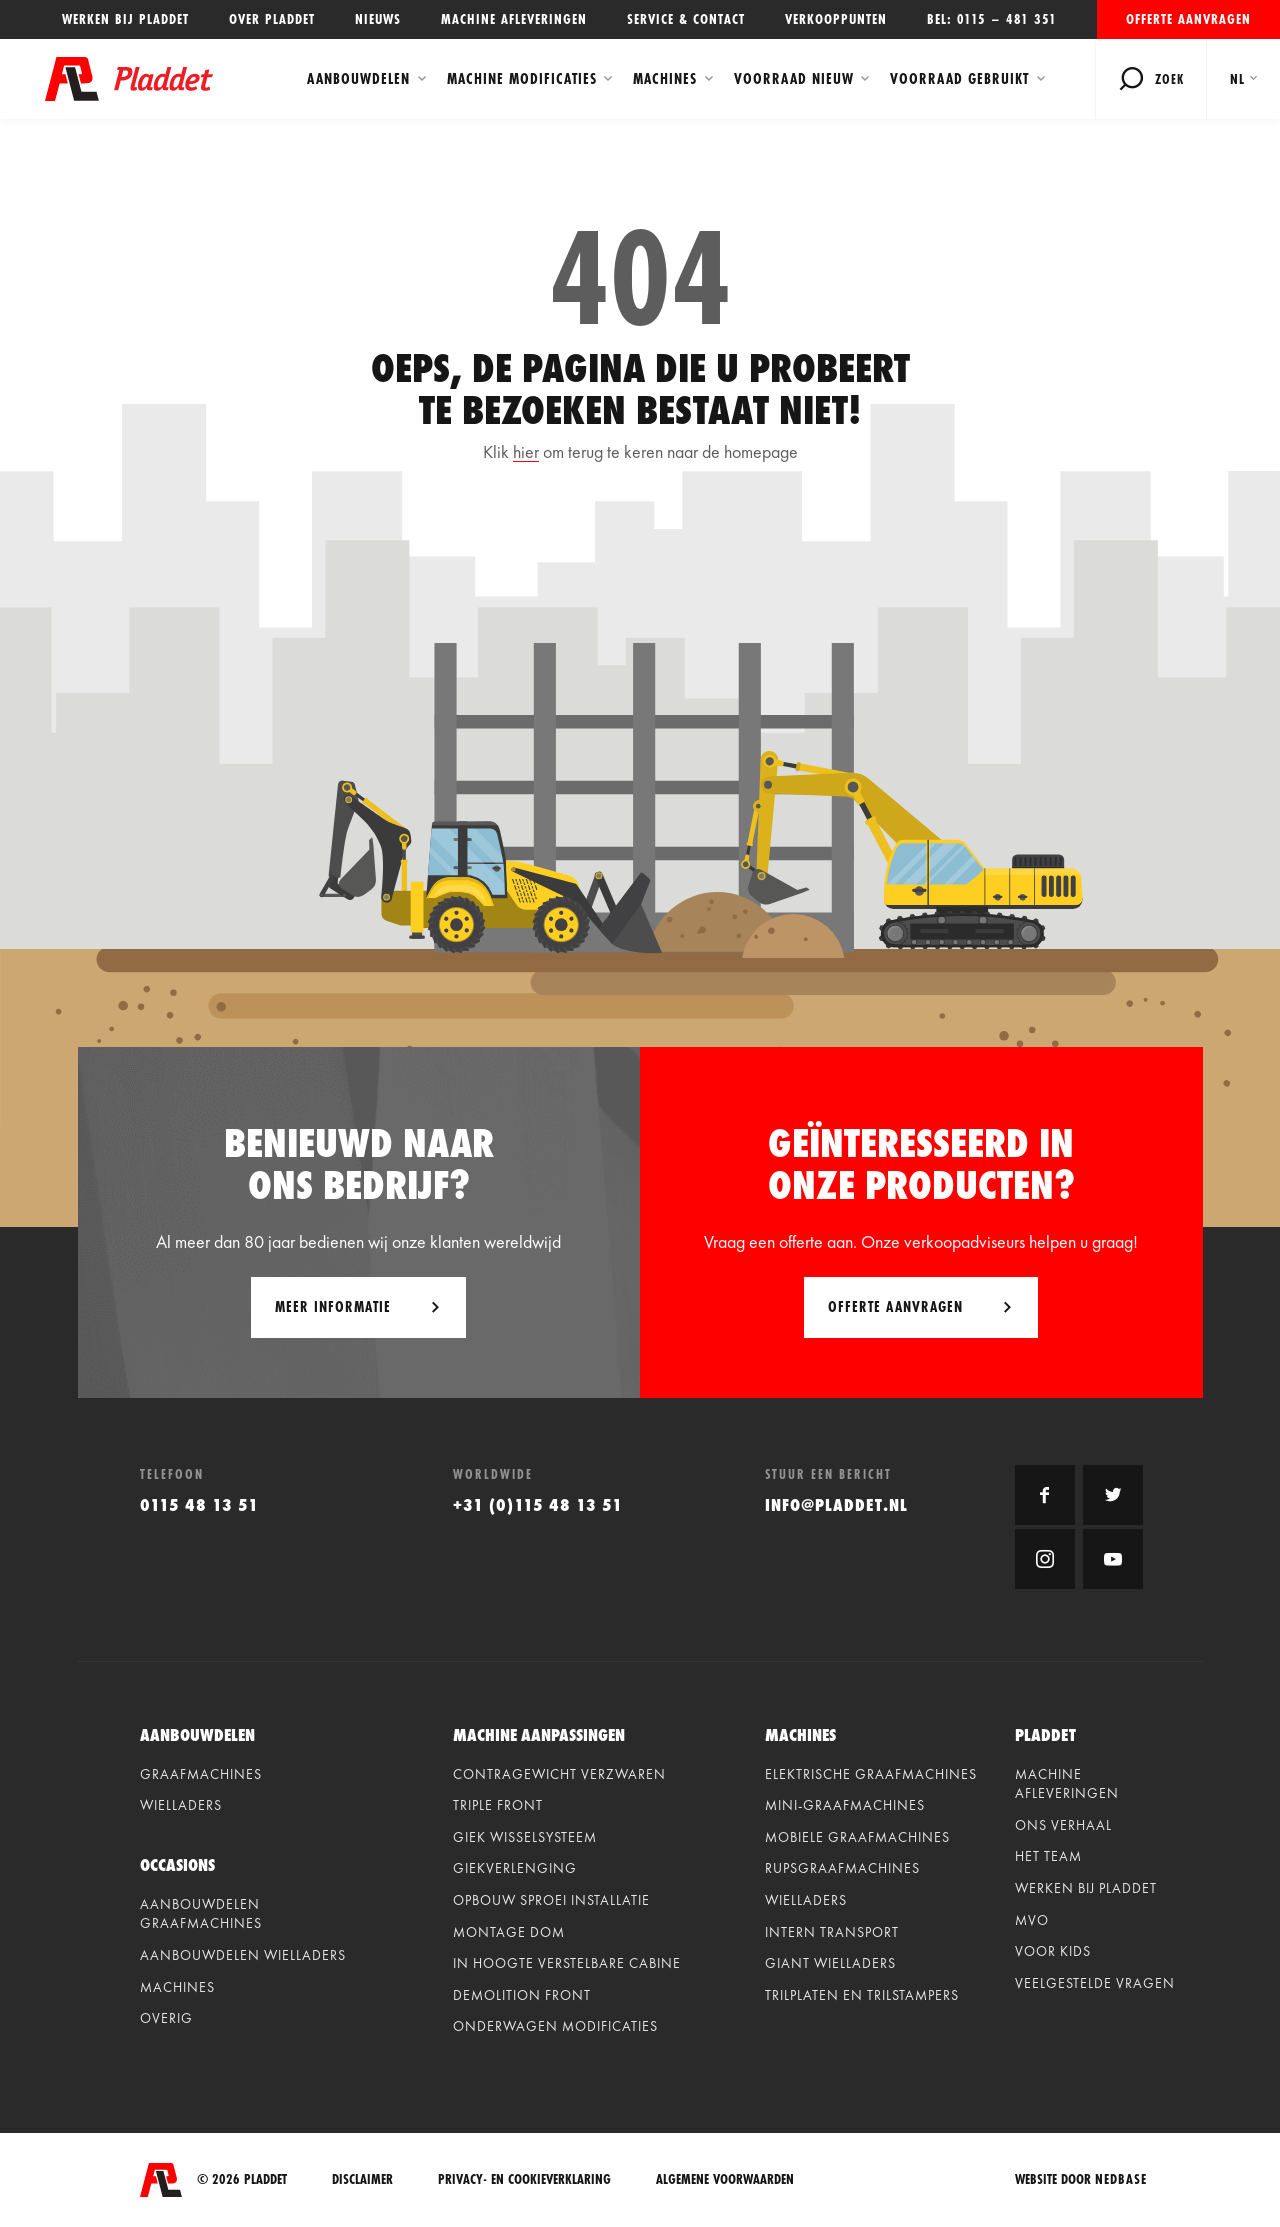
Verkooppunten (836, 19)
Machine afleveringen (514, 19)
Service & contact (686, 19)
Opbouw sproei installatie (551, 1900)
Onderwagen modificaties (555, 2026)
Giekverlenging (515, 1868)
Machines (665, 78)
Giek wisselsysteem (525, 1837)
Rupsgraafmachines (842, 1868)
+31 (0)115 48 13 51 (538, 1504)
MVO (1032, 1920)
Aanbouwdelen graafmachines (201, 1914)
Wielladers (181, 1805)
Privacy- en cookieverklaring (524, 2179)
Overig (166, 2018)
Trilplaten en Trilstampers (862, 1995)
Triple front (498, 1805)
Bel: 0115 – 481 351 (992, 19)
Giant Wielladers (830, 1963)
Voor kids (1053, 1951)
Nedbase (1121, 2179)
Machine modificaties (522, 78)
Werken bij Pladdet (125, 19)
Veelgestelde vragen (1095, 1983)
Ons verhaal (1063, 1825)
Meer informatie (333, 1306)
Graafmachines (201, 1774)
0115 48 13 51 (199, 1504)
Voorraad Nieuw (794, 78)
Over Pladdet (272, 19)
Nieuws (378, 19)
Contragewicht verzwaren (559, 1774)
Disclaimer (362, 2179)
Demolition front (522, 1995)
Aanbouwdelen (358, 78)
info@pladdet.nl (836, 1504)
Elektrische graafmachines (871, 1774)
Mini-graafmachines (845, 1805)
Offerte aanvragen (1188, 19)
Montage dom (509, 1932)
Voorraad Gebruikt (959, 78)
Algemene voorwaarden (725, 2179)
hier (526, 451)
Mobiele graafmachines (857, 1837)
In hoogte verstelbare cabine (567, 1963)
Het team (1048, 1856)
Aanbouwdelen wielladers (243, 1955)
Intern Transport (832, 1932)
